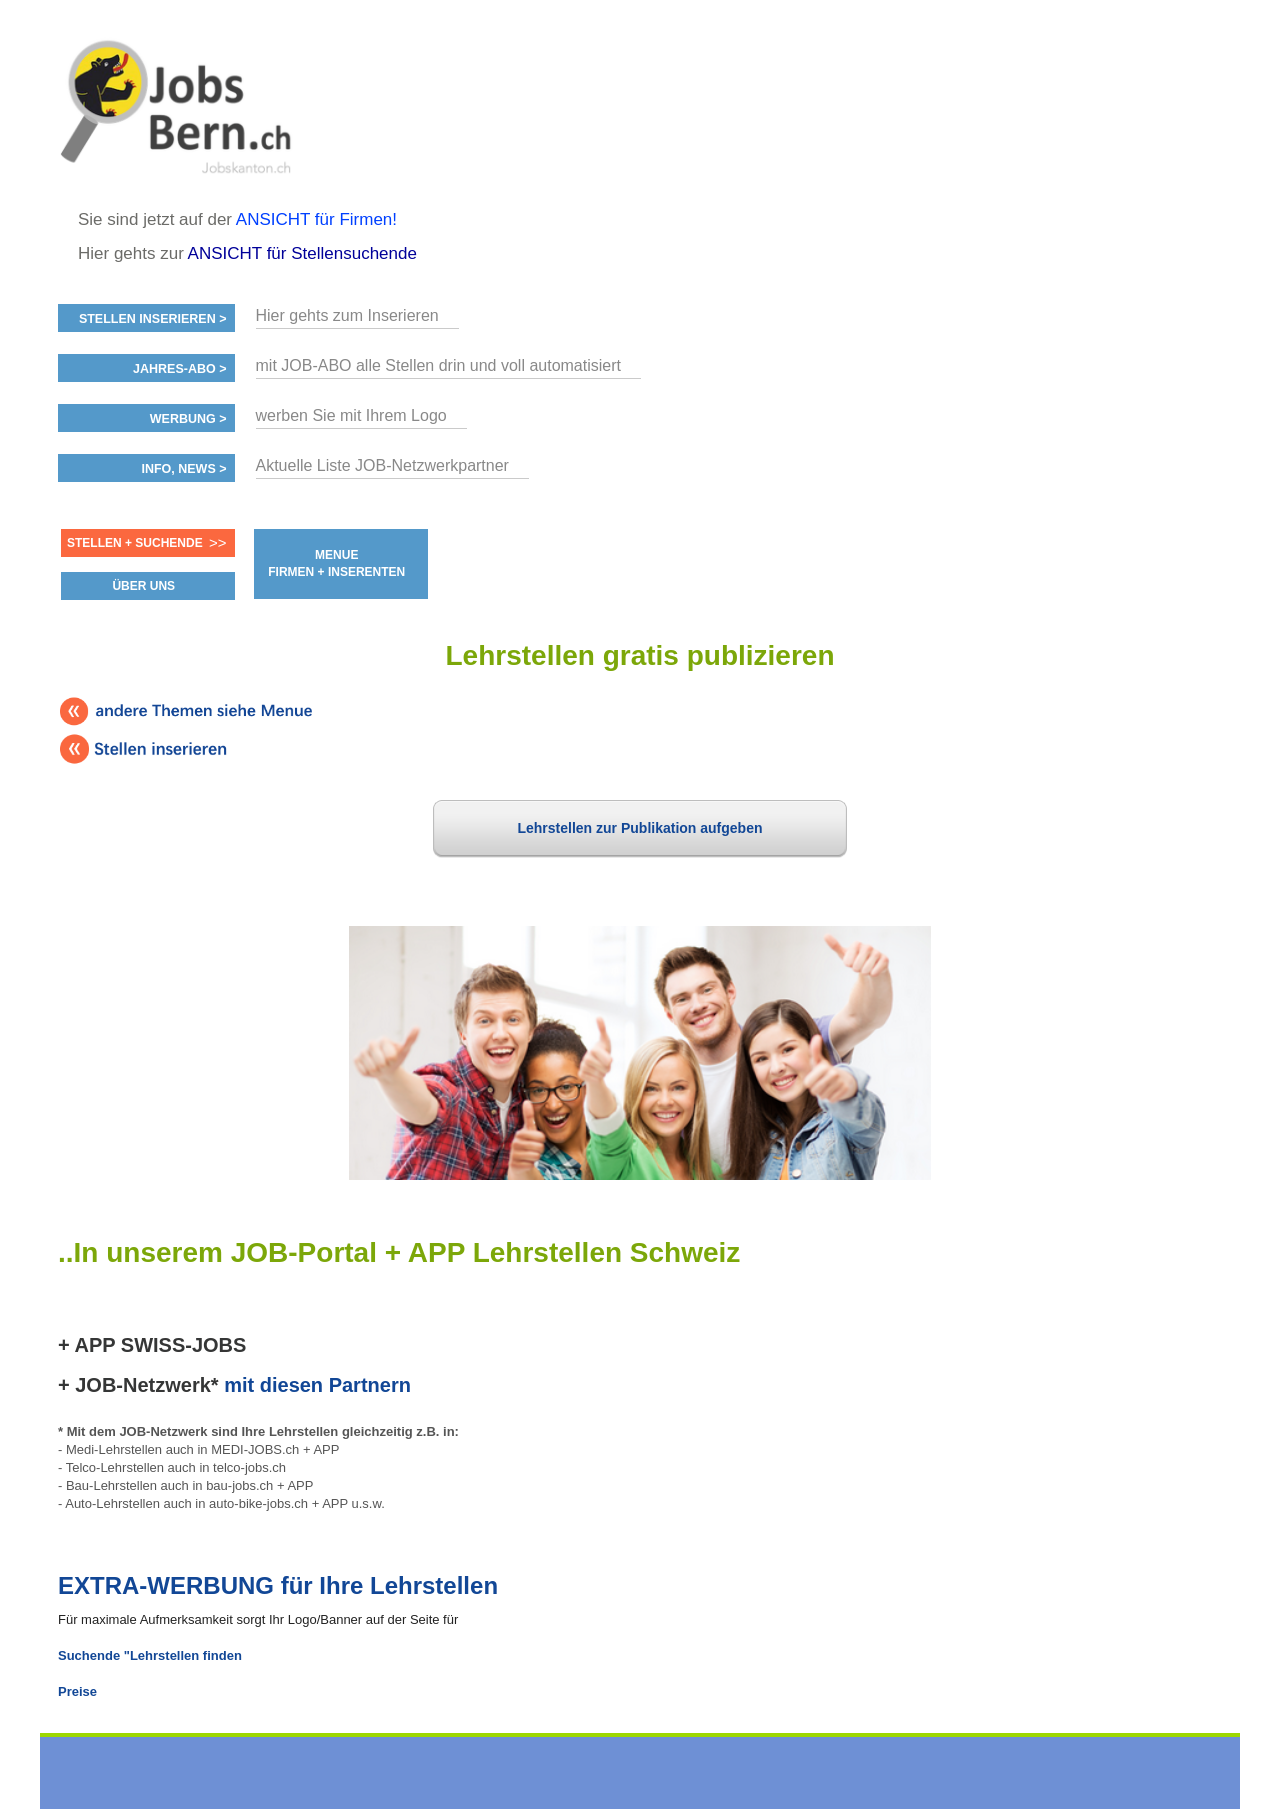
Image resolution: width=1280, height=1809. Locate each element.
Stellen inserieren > (153, 319)
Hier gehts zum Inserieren (347, 315)
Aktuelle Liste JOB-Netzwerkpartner (382, 465)
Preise (77, 1691)
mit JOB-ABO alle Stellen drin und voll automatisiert (438, 365)
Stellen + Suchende (135, 543)
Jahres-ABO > (179, 369)
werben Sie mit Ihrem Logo (351, 415)
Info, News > (183, 469)
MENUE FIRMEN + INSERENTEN (336, 563)
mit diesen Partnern (317, 1385)
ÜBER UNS (143, 586)
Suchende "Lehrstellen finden (150, 1655)
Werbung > (188, 419)
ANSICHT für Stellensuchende (302, 253)
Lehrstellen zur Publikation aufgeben (639, 828)
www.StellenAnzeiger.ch (178, 104)
